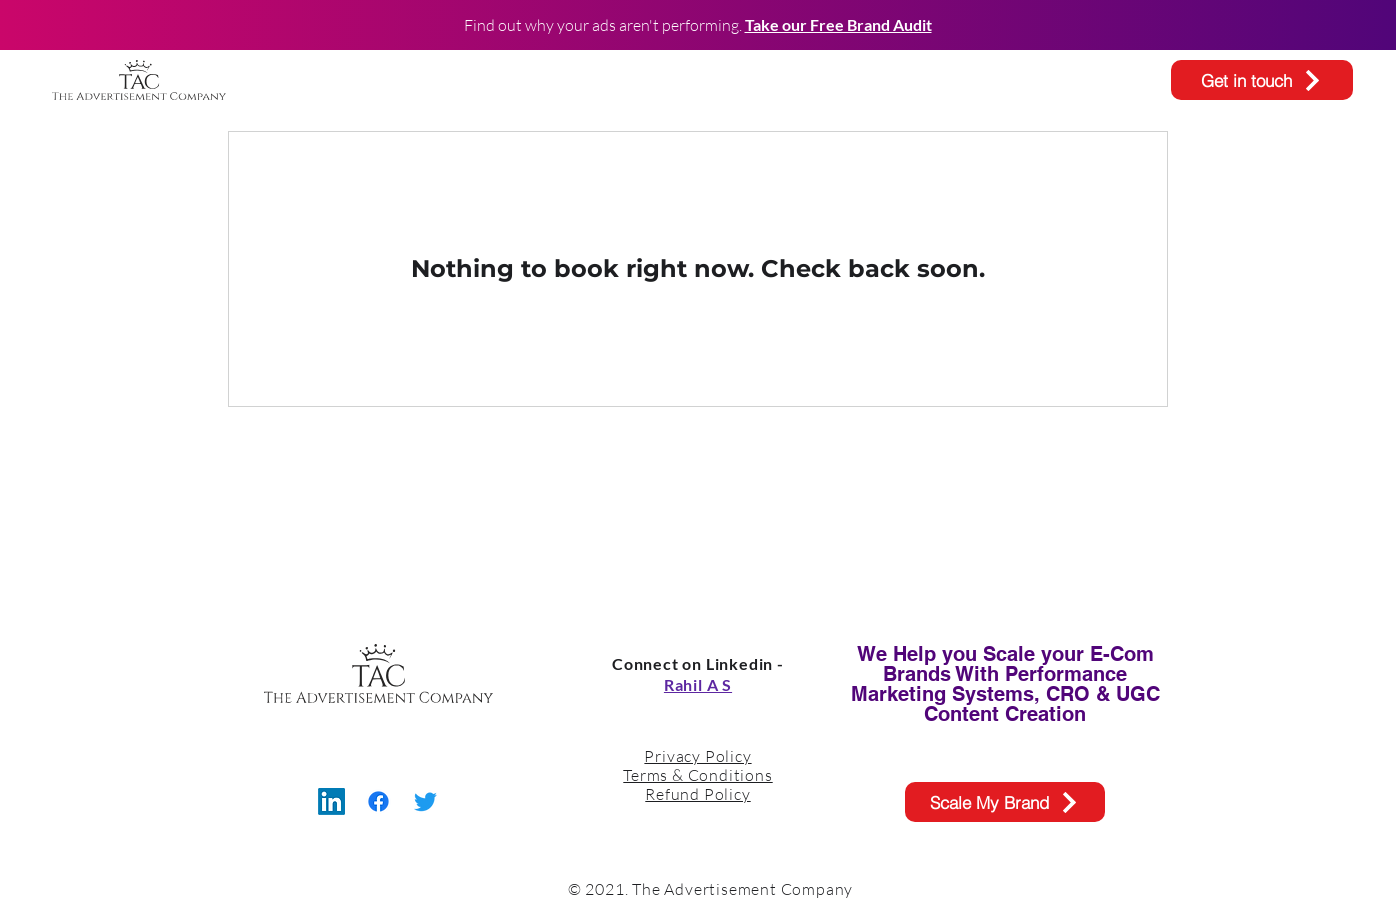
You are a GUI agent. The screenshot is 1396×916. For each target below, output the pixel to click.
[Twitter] (425, 801)
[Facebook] (378, 801)
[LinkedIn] (331, 801)
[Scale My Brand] (1005, 802)
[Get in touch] (1262, 80)
